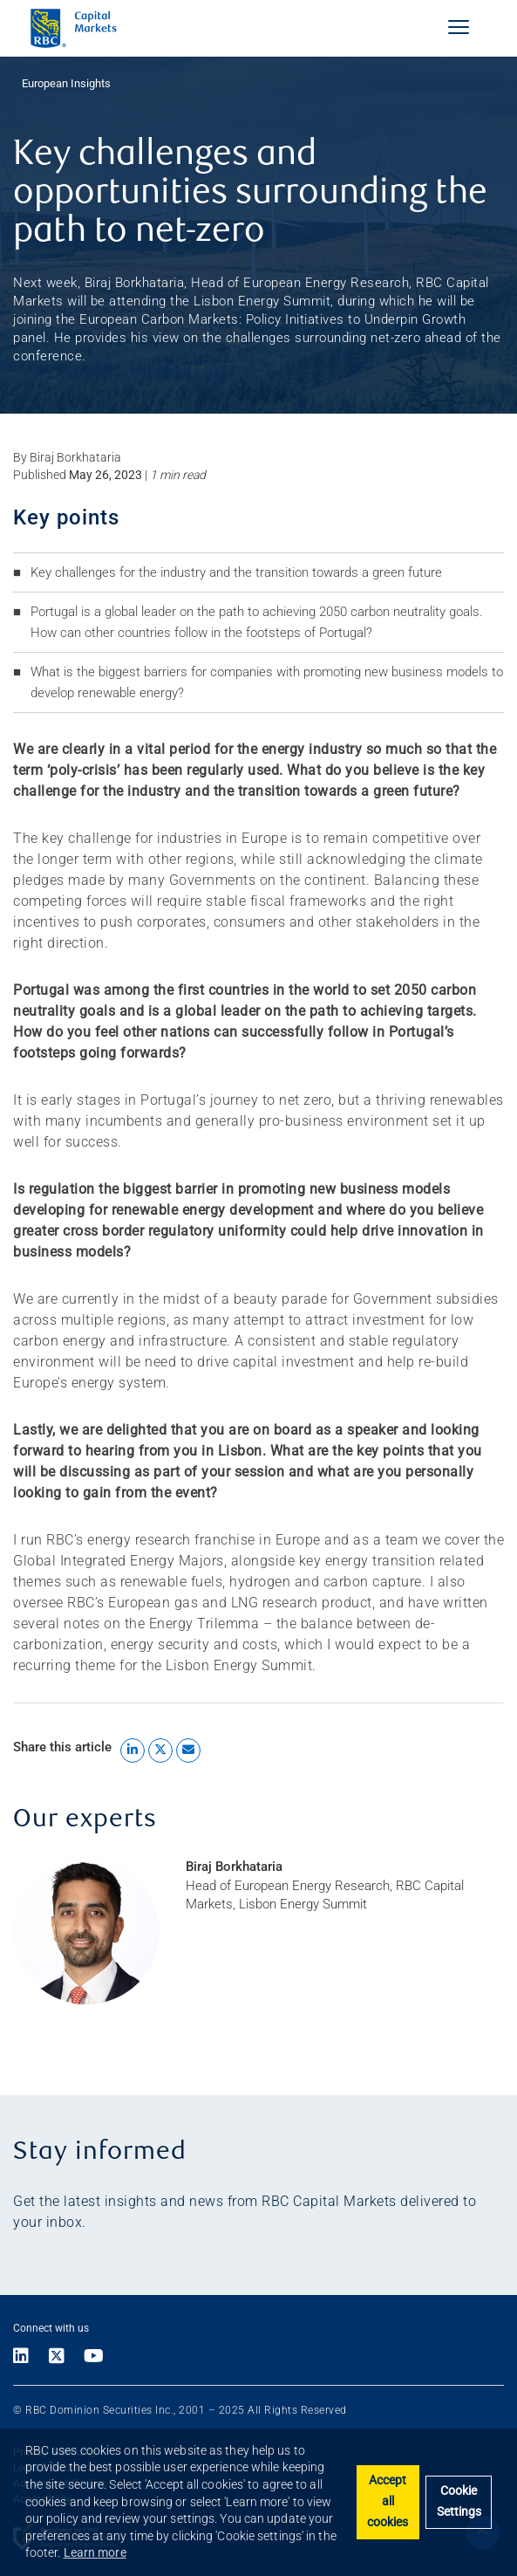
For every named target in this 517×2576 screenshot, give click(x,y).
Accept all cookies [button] (387, 2501)
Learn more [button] (95, 2552)
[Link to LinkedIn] (26, 2357)
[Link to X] (57, 2357)
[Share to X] (160, 1750)
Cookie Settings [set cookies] (459, 2501)
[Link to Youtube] (94, 2357)
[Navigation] (458, 27)
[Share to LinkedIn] (132, 1750)
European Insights (66, 83)
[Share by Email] (188, 1750)
